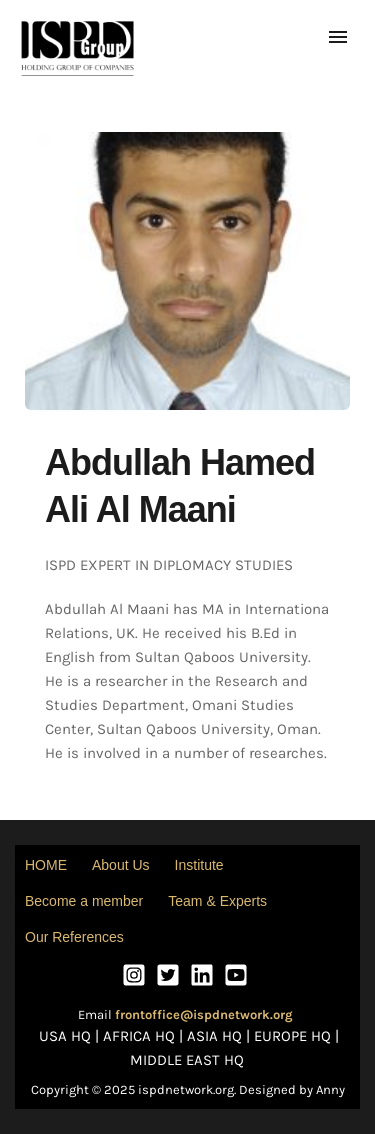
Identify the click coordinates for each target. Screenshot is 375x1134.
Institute (199, 865)
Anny (330, 1089)
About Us (121, 865)
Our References (74, 937)
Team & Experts (217, 901)
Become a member (84, 901)
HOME (46, 865)
